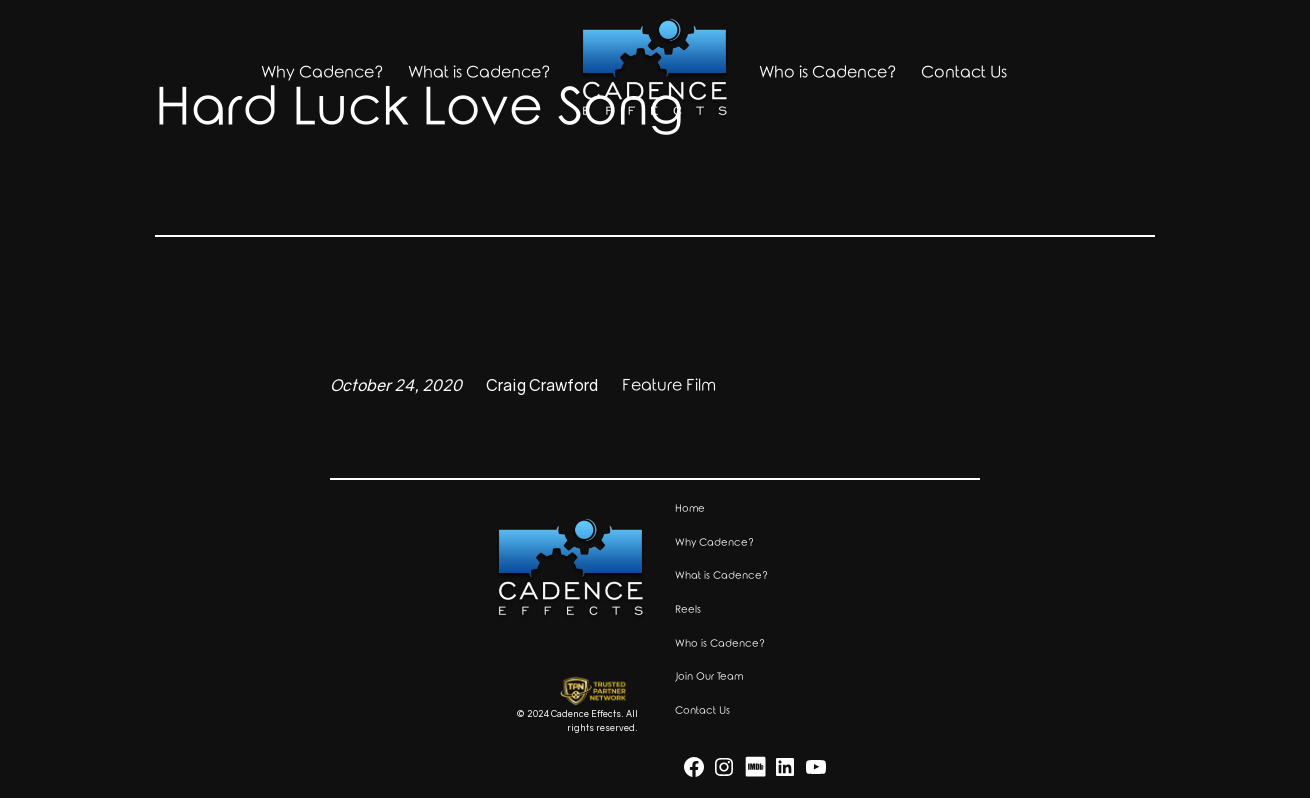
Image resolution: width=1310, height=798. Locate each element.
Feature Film (669, 385)
